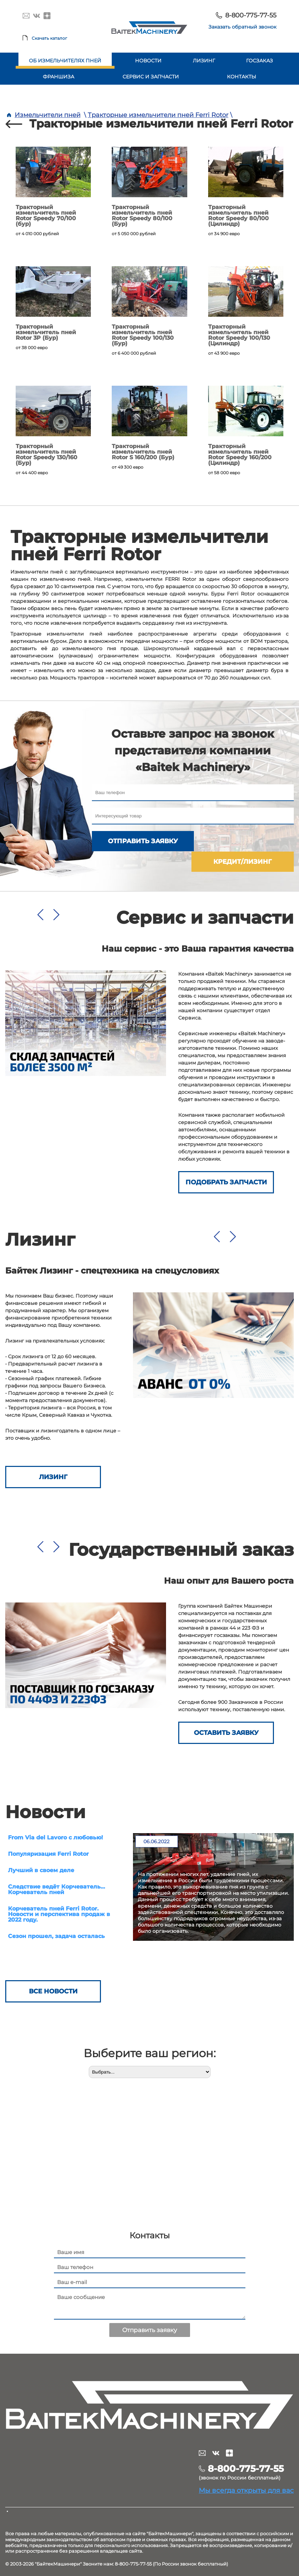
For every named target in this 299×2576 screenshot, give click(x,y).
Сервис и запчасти (151, 77)
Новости (148, 60)
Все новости (53, 1972)
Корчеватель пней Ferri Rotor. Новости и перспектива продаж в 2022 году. (59, 1894)
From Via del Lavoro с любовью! (55, 1817)
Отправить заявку (140, 841)
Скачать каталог (49, 38)
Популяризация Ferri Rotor (48, 1833)
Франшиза (58, 77)
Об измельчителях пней (65, 60)
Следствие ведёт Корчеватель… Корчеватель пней (56, 1869)
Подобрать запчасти (226, 1162)
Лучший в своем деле (41, 1850)
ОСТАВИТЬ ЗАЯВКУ (226, 1712)
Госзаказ (259, 60)
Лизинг (204, 60)
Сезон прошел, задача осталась (56, 1916)
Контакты (241, 77)
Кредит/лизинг (245, 841)
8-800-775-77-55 (250, 15)
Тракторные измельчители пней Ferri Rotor (158, 115)
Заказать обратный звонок (242, 26)
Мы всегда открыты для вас (246, 2471)
